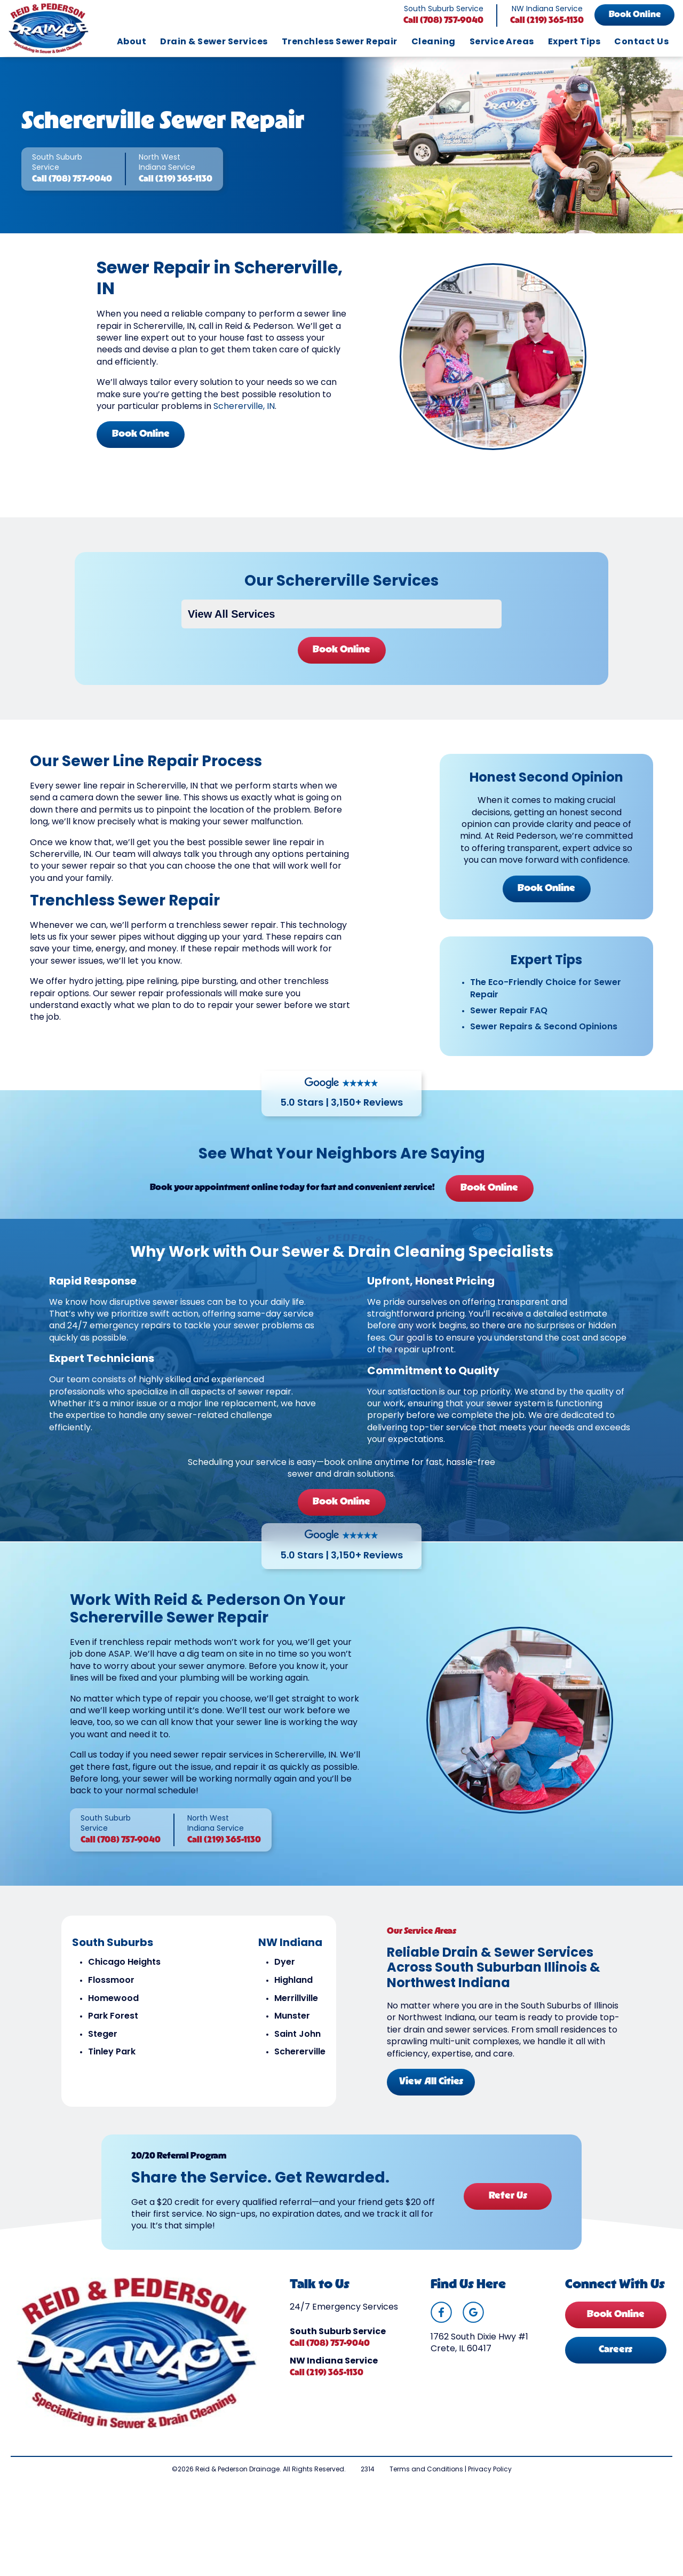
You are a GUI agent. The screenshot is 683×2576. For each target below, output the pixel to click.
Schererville (299, 2052)
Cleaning (433, 42)
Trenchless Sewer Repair (340, 42)
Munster (292, 2016)
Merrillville (296, 1999)
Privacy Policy (490, 2470)
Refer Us (508, 2196)
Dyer (284, 1962)
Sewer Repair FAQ (508, 1011)
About (131, 42)
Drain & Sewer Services (214, 42)
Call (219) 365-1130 (547, 21)
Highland (293, 1980)
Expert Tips (574, 42)
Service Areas (502, 42)
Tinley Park (112, 2052)
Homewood (113, 1999)
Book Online (635, 15)
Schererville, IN (244, 407)
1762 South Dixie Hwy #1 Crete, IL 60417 (479, 2343)
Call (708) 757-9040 (443, 21)
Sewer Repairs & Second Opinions (543, 1027)
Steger (102, 2034)
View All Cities (431, 2082)
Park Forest (113, 2016)
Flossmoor (111, 1980)
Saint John (297, 2034)
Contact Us (641, 42)
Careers (615, 2350)
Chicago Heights (124, 1962)
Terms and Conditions (426, 2470)
